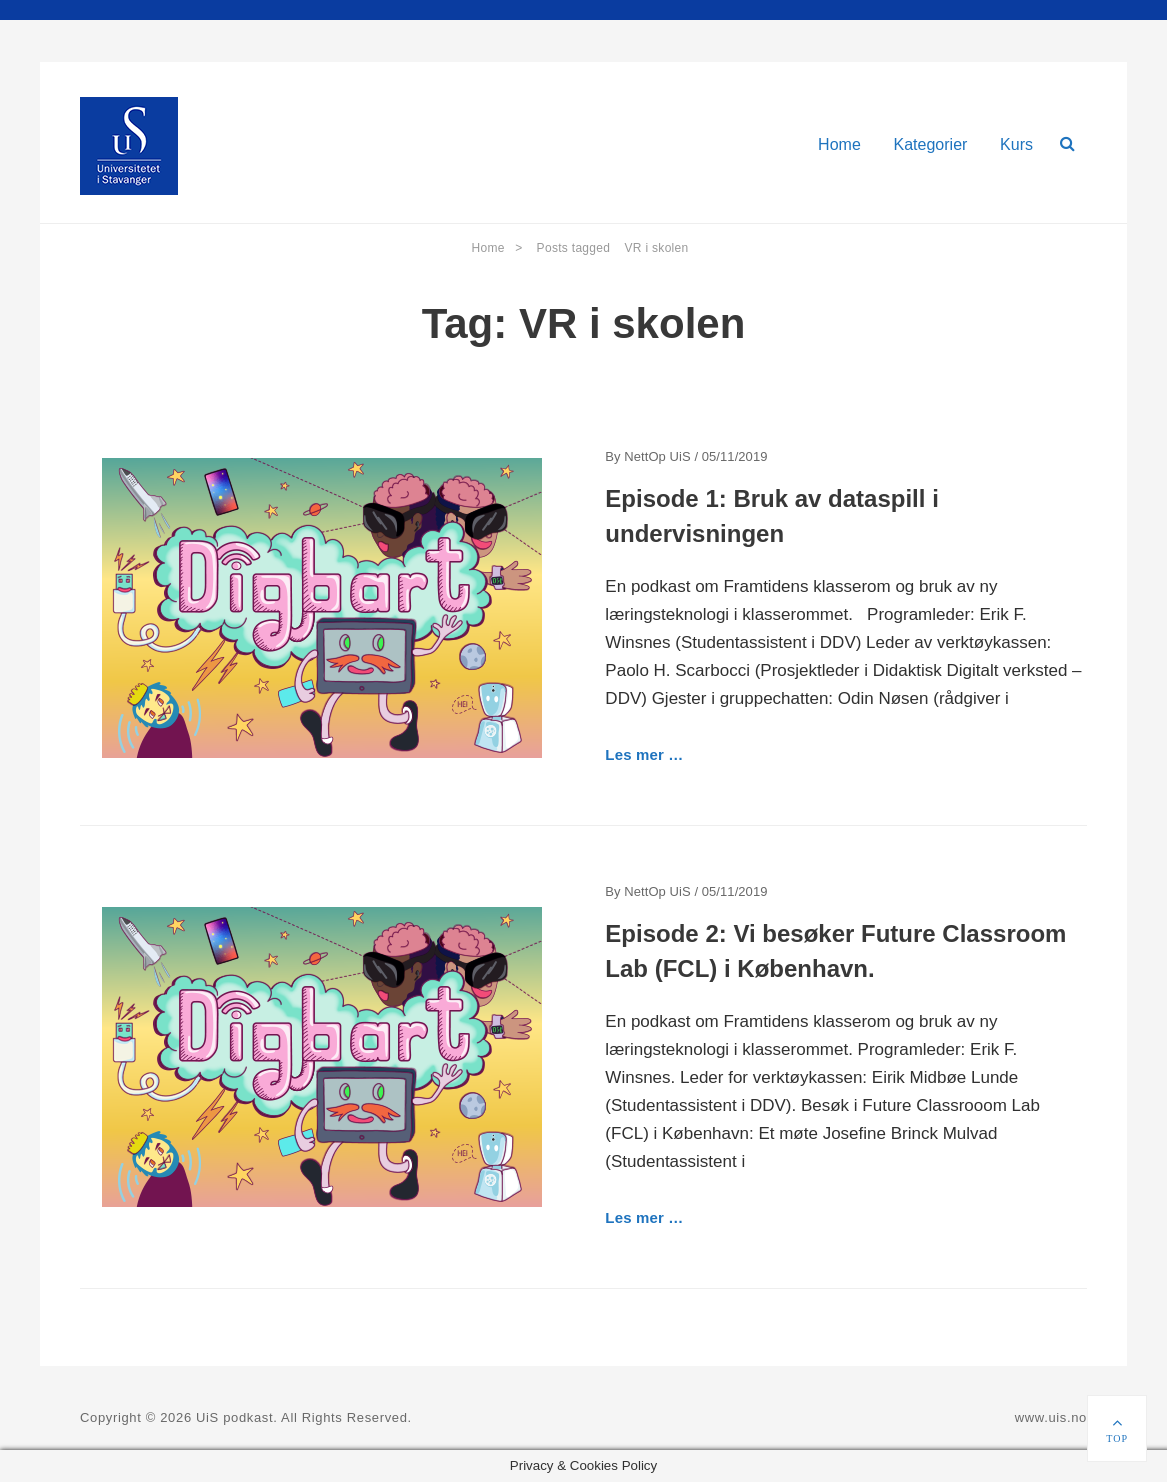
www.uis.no (1051, 1417)
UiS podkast (234, 1417)
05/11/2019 (735, 456)
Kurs (1016, 144)
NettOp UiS (657, 456)
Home (839, 144)
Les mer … (644, 754)
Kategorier (931, 144)
